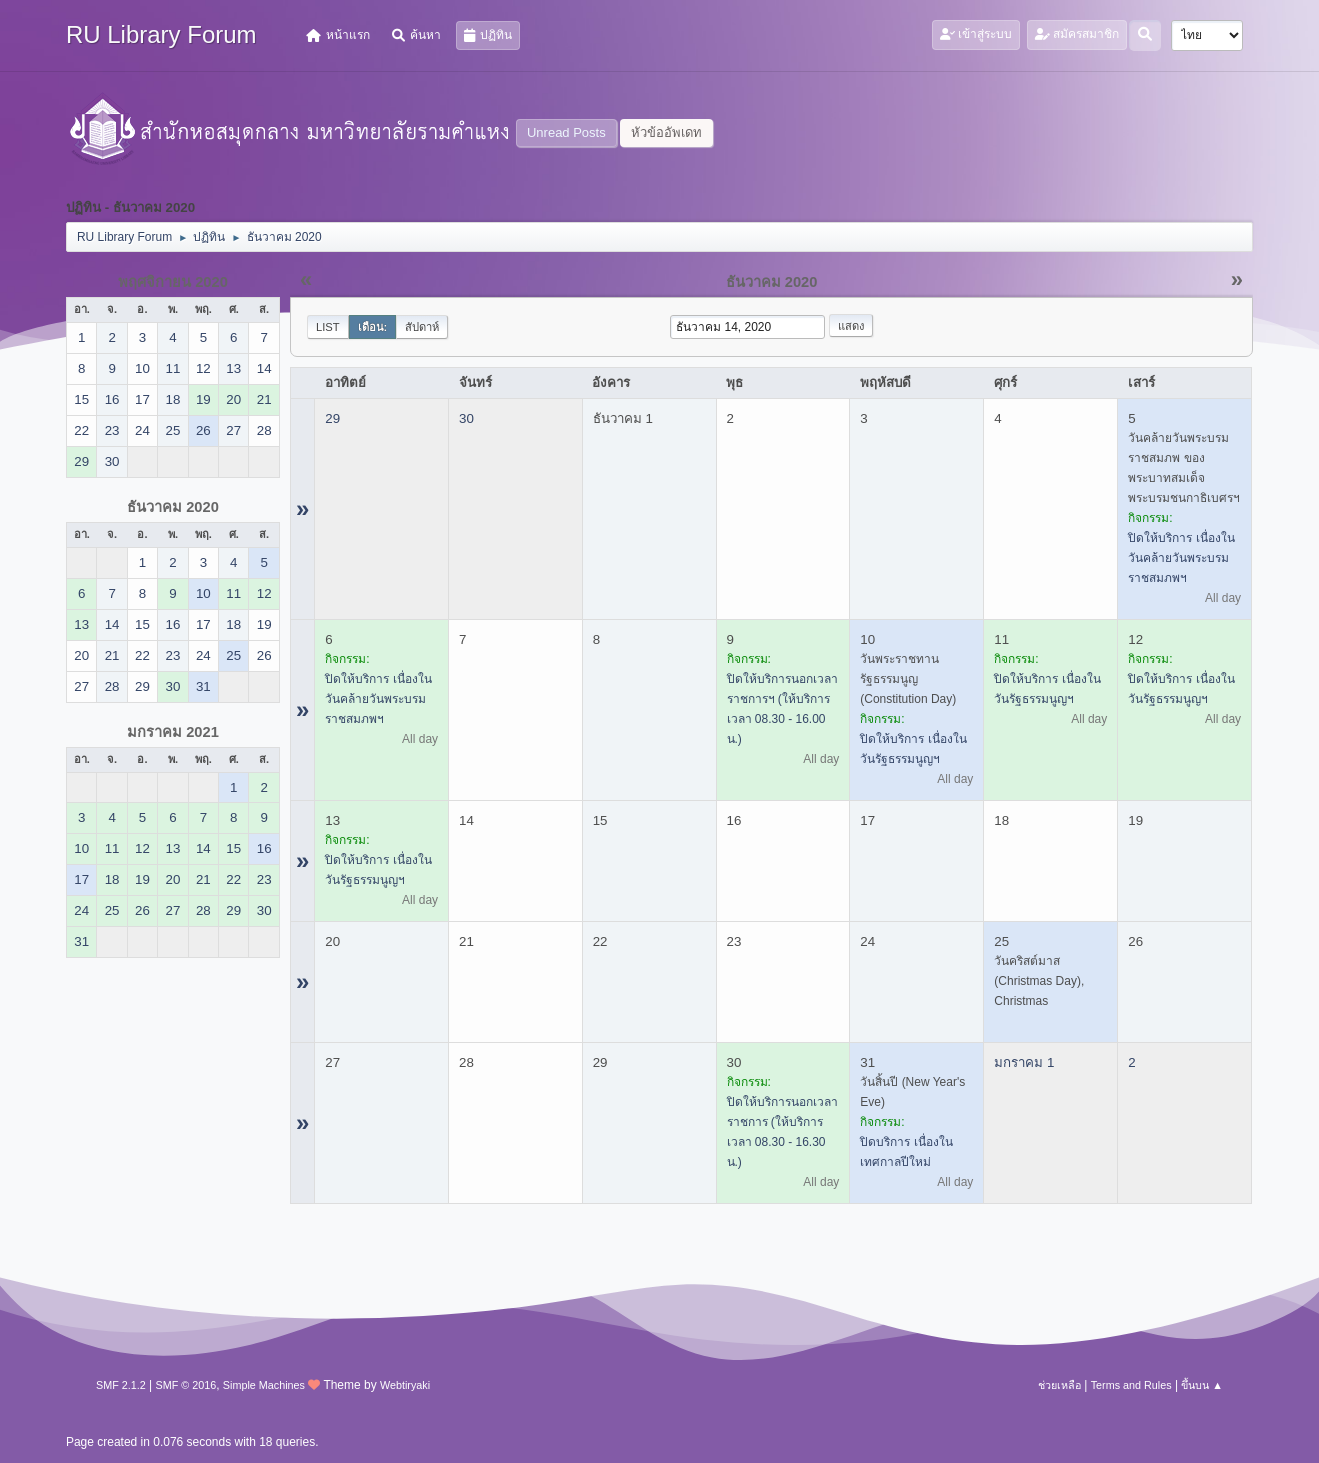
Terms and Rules (1131, 1385)
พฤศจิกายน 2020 (173, 282)
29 (332, 418)
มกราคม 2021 (173, 732)
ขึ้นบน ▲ (1202, 1385)
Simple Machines (264, 1385)
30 (466, 418)
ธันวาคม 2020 (173, 507)
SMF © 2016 (185, 1385)
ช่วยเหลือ (1059, 1385)
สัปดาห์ (422, 327)
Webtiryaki (405, 1385)
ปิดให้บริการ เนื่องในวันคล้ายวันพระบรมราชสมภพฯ (1181, 558)
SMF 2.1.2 (121, 1385)
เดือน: (373, 327)
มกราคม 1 (1024, 1062)
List (328, 327)
